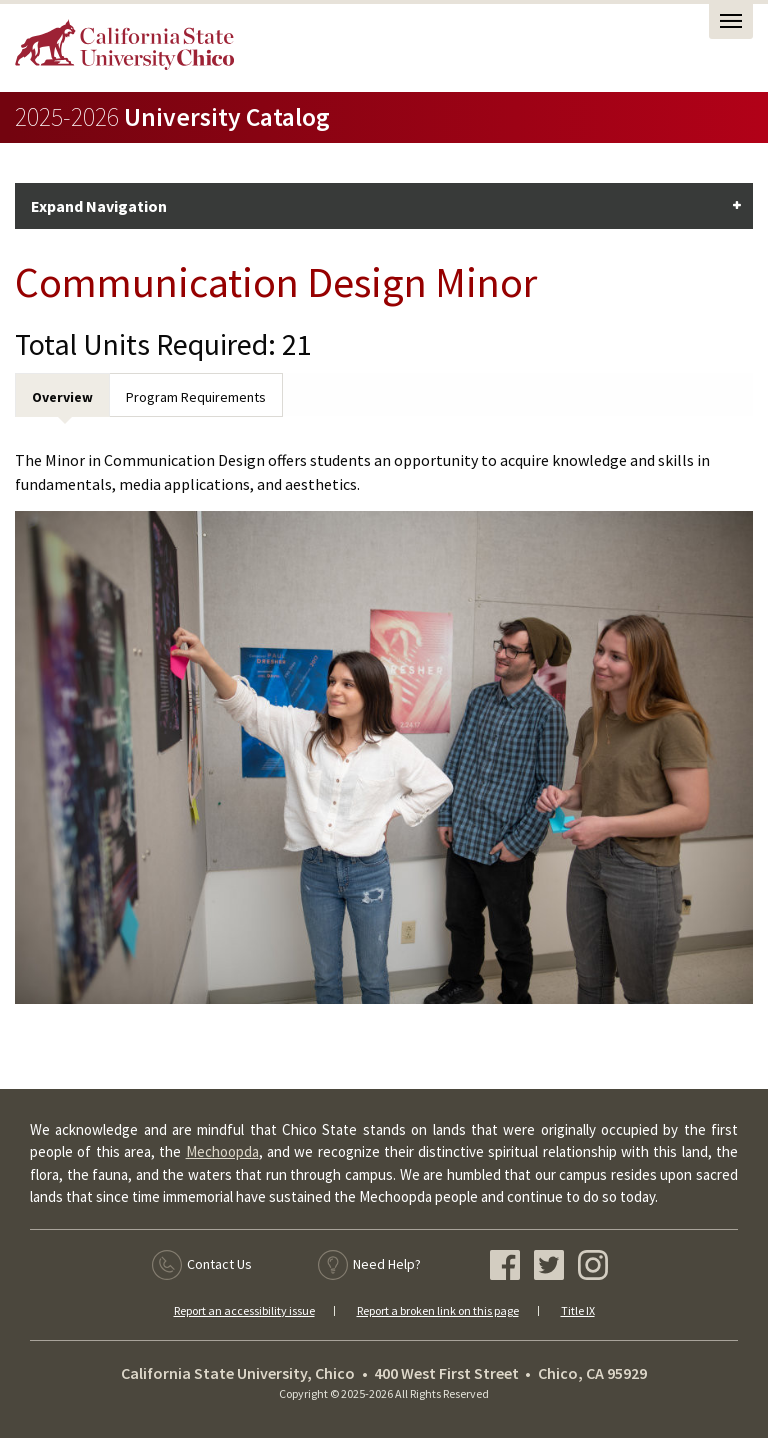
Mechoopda (222, 1151)
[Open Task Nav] (731, 21)
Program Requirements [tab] (196, 397)
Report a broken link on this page (438, 1310)
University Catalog (172, 117)
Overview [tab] (62, 397)
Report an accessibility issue (244, 1310)
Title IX (578, 1310)
